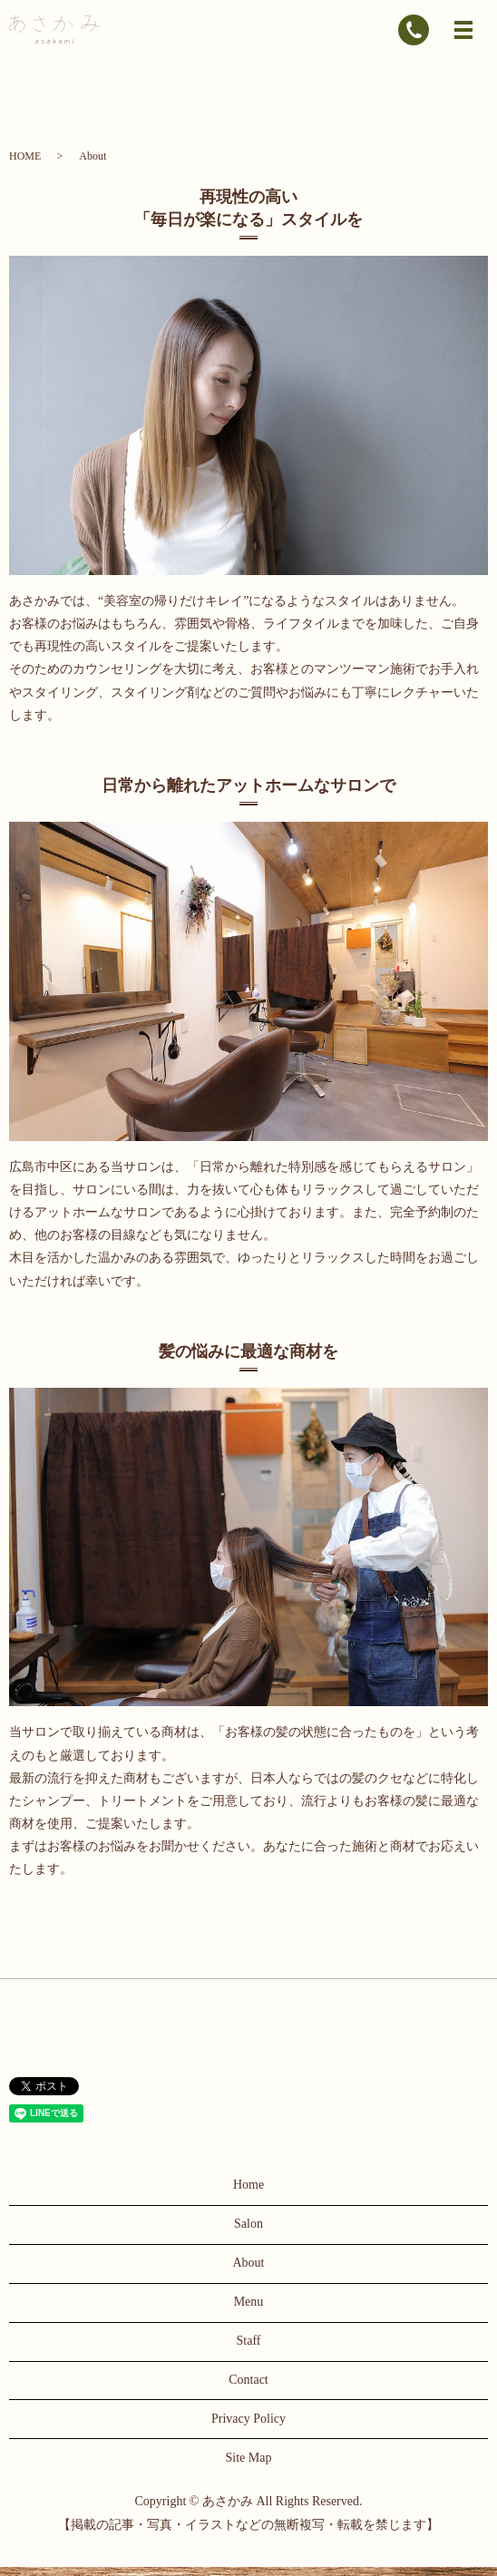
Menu (249, 2301)
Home (248, 2184)
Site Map (249, 2457)
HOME (25, 156)
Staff (249, 2340)
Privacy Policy (248, 2418)
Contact (248, 2379)
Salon (248, 2223)
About (249, 2262)
